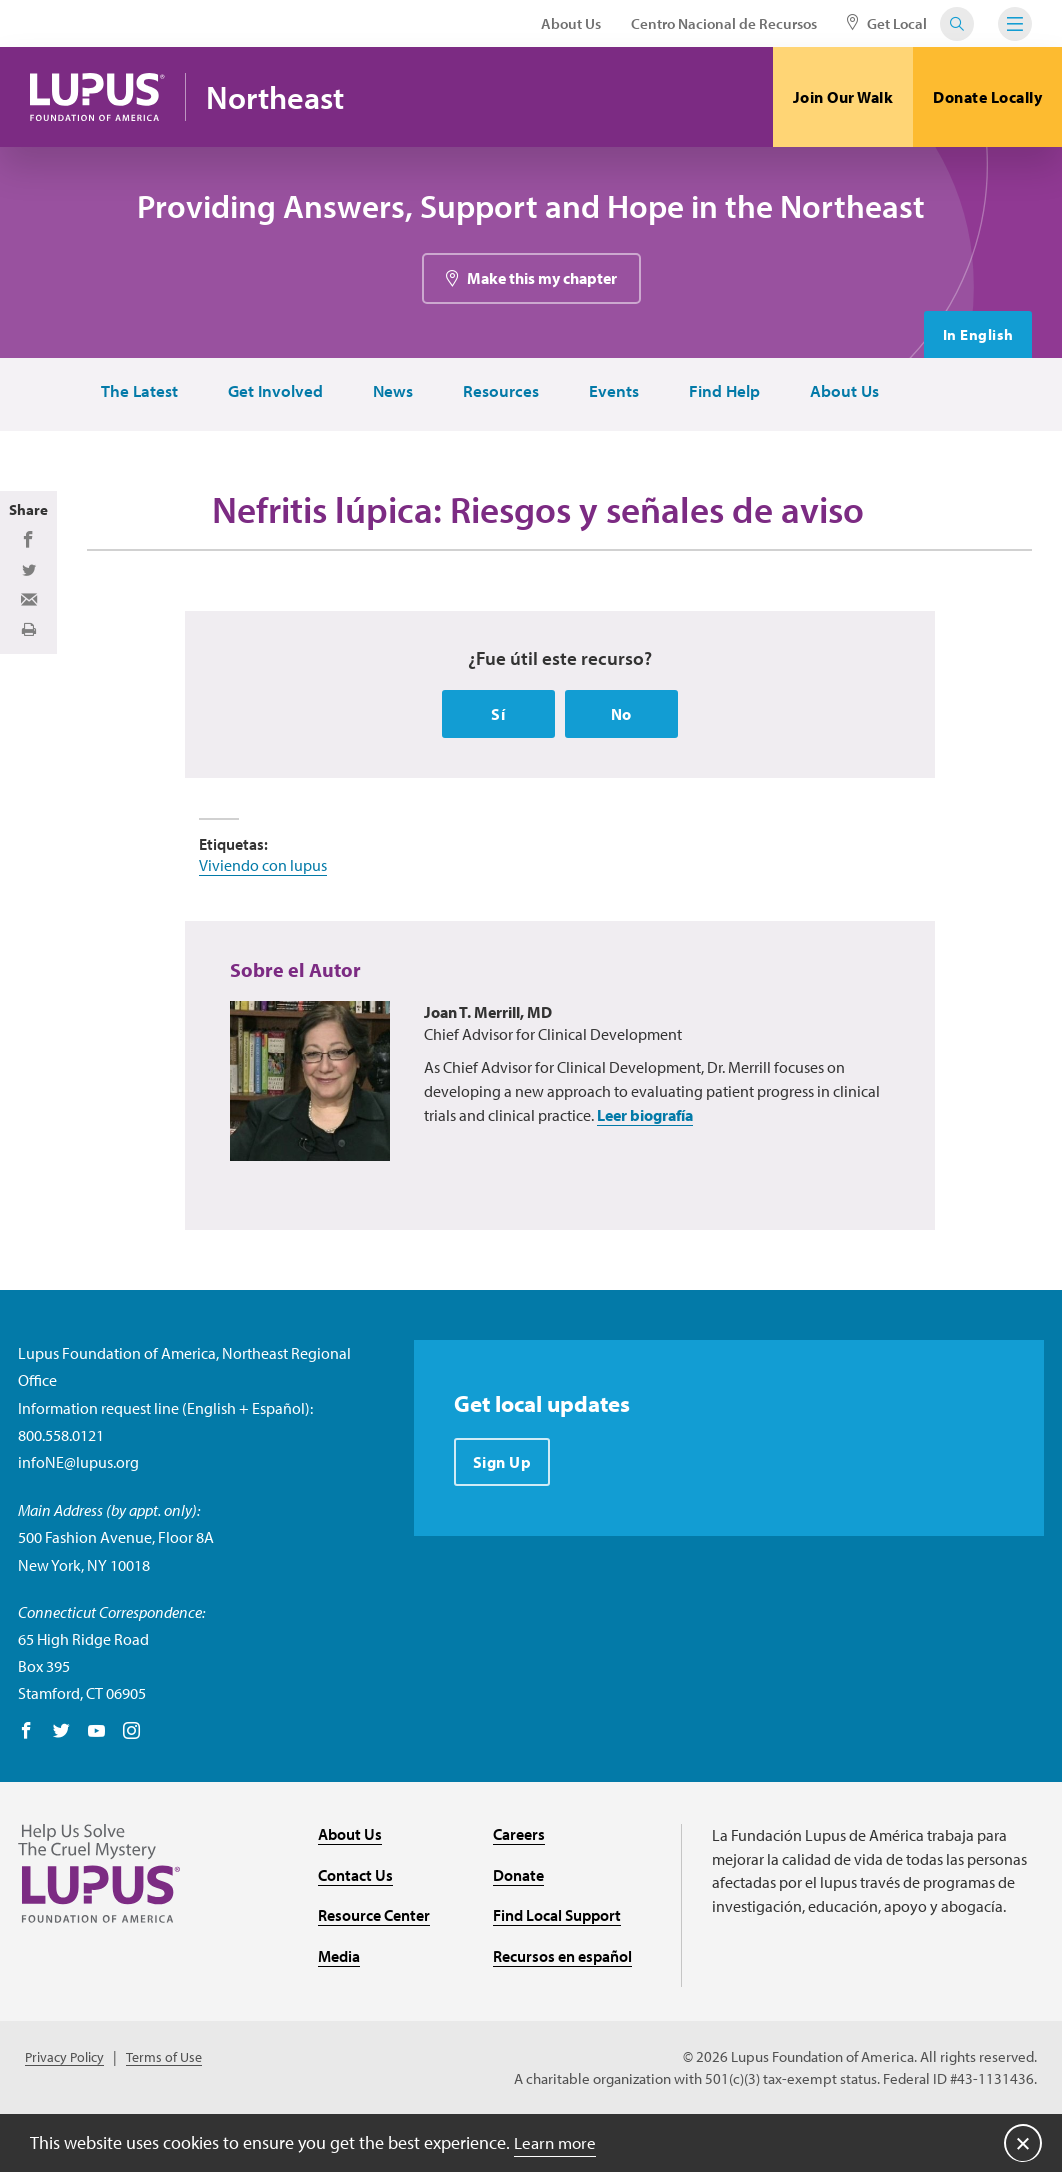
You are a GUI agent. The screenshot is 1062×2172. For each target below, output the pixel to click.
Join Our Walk (843, 97)
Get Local (887, 23)
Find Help (724, 394)
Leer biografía (645, 1172)
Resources (497, 394)
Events (611, 394)
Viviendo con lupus (263, 921)
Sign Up (503, 1519)
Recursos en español (562, 2012)
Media (339, 2012)
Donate (518, 1931)
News (387, 394)
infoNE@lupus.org (78, 1518)
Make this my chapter (542, 281)
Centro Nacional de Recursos (724, 23)
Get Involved (267, 394)
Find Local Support (557, 1972)
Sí (498, 770)
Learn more (557, 2141)
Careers (519, 1890)
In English (975, 337)
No (621, 770)
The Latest (128, 394)
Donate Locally (987, 97)
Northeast (285, 97)
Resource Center (374, 1972)
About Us (571, 23)
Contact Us (355, 1931)
